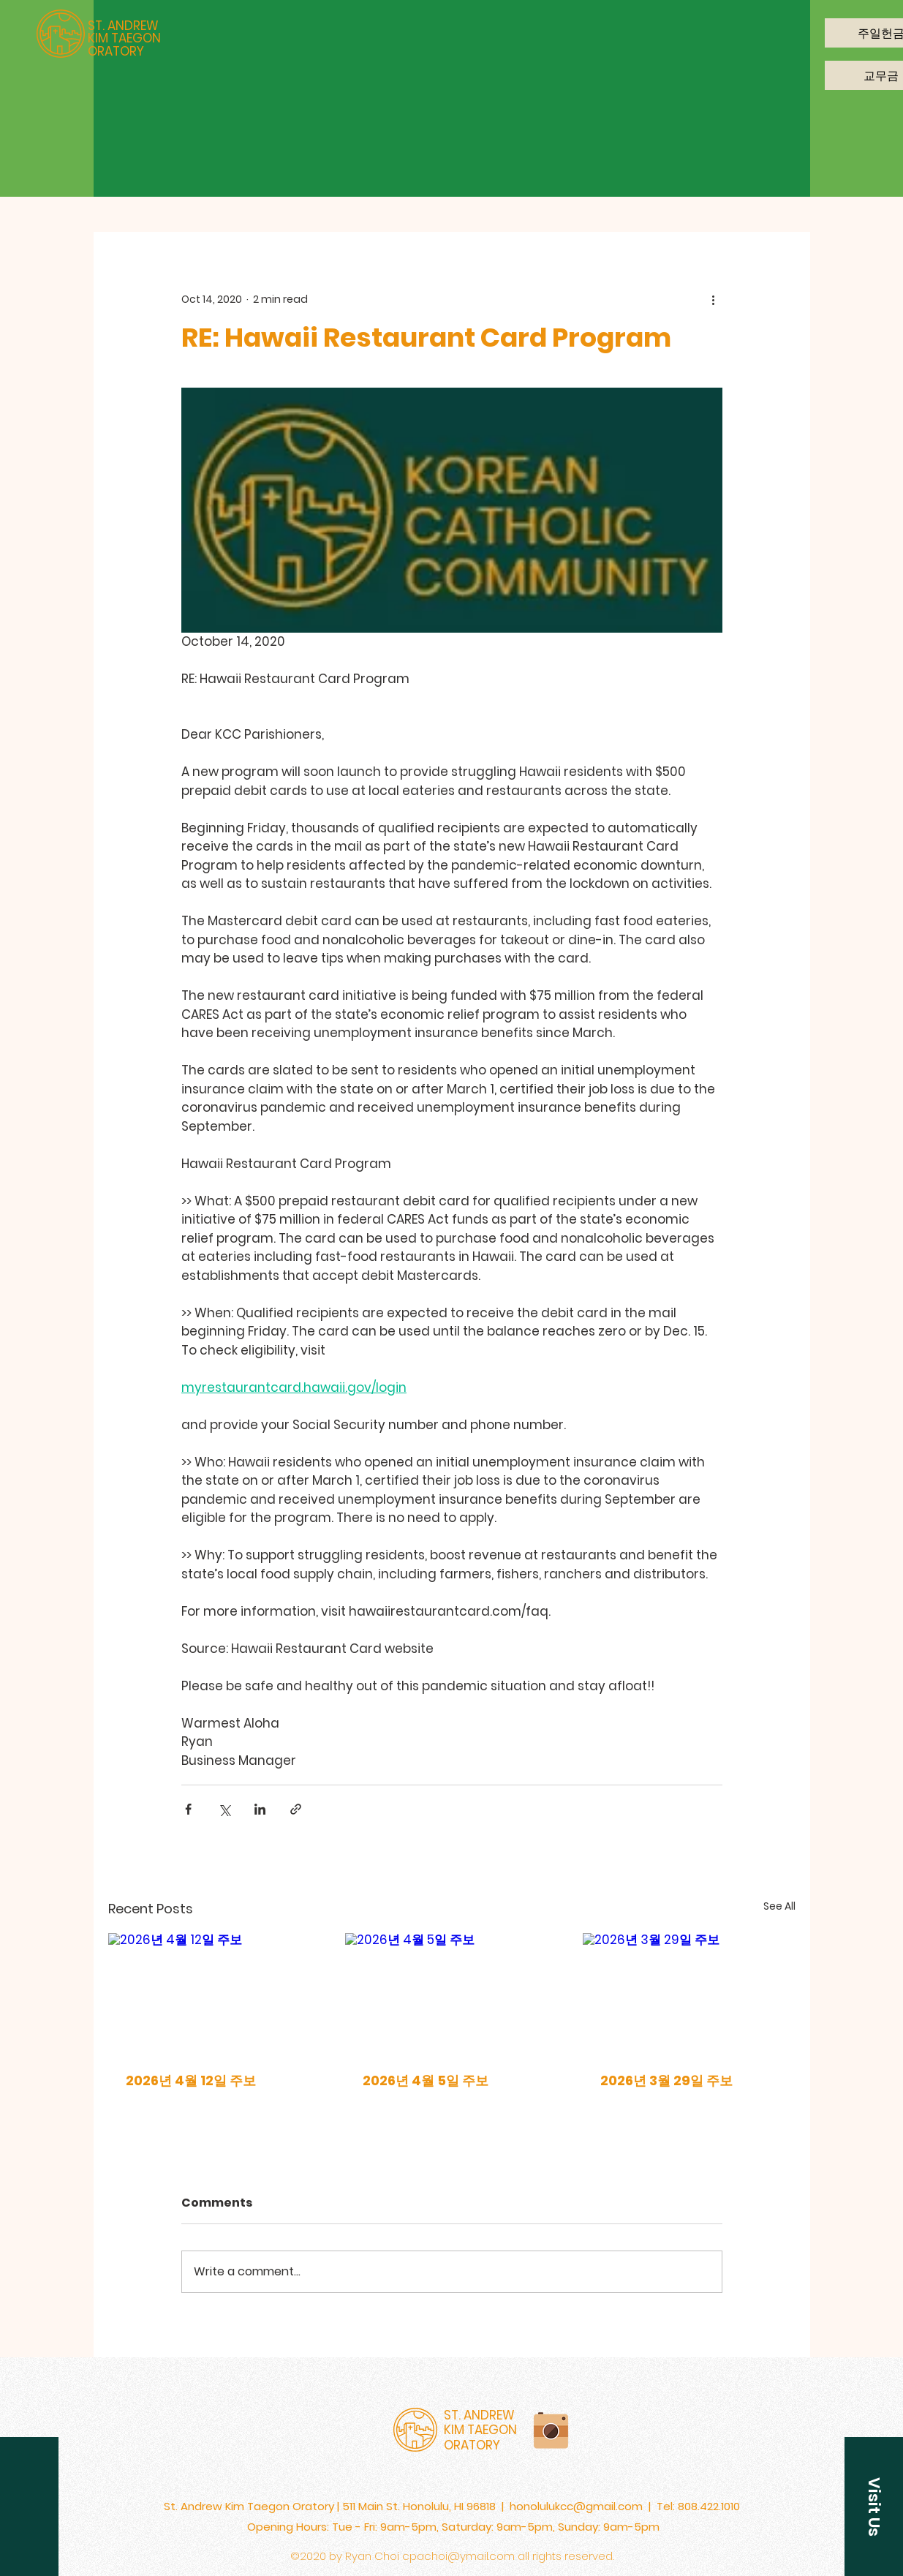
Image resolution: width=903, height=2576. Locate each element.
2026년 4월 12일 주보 (191, 2080)
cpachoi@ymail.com (458, 2556)
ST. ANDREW (123, 25)
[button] (874, 2506)
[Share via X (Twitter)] (224, 1809)
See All (779, 1906)
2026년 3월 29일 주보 (666, 2080)
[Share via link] (296, 1809)
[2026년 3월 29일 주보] (689, 1992)
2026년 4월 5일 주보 (425, 2080)
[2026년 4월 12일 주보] (214, 1992)
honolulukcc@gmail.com (576, 2506)
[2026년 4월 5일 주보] (451, 1993)
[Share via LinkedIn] (260, 1809)
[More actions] (713, 299)
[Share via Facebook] (188, 1809)
